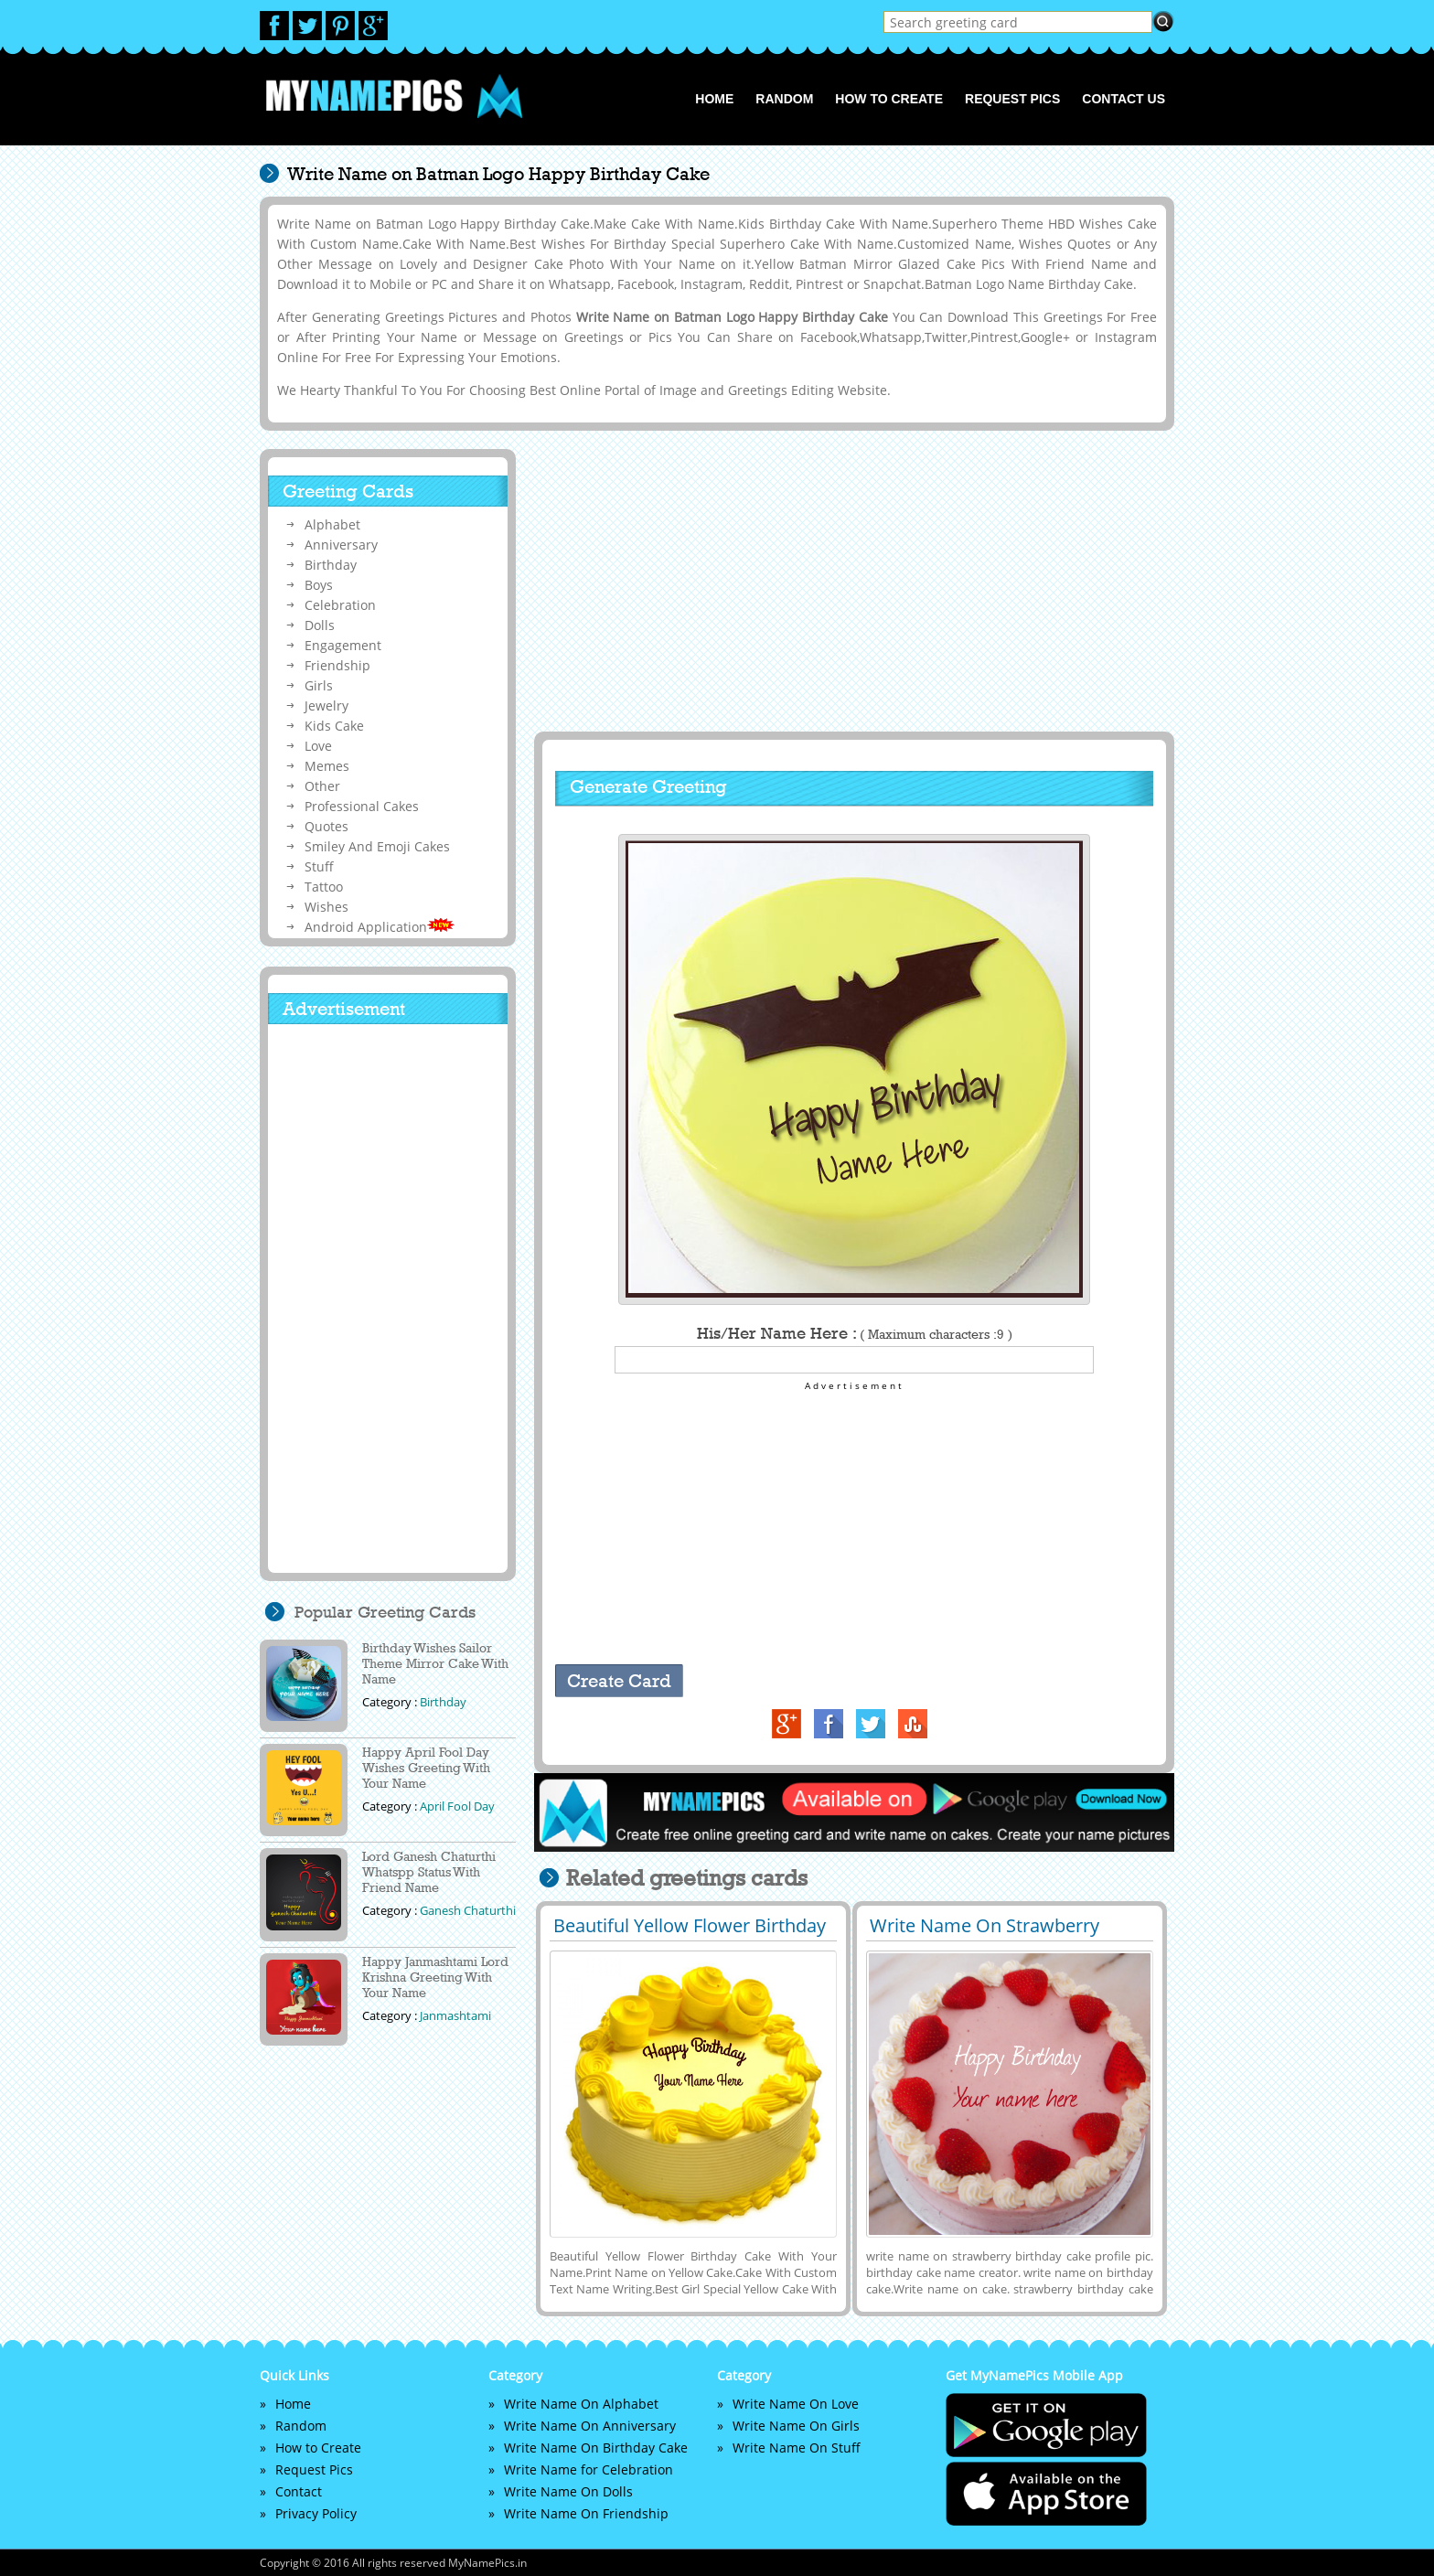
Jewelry (326, 705)
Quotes (326, 826)
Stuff (319, 866)
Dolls (320, 625)
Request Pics (1012, 98)
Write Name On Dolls (568, 2491)
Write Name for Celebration (588, 2469)
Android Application (380, 926)
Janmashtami (455, 2015)
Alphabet (332, 524)
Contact (298, 2491)
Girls (319, 685)
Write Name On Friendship (586, 2513)
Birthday (331, 564)
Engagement (343, 645)
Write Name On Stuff (797, 2447)
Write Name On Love (796, 2403)
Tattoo (324, 886)
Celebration (340, 605)
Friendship (337, 665)
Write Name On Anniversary (590, 2425)
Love (318, 745)
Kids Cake (334, 725)
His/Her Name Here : (854, 1333)
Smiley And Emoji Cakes (377, 846)
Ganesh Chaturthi (468, 1910)
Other (322, 786)
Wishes (326, 906)
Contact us (1123, 98)
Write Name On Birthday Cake (596, 2447)
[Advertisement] (851, 581)
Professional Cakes (362, 806)
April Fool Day (457, 1806)
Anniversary (341, 544)
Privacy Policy (316, 2513)
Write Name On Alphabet (581, 2403)
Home (714, 98)
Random (784, 98)
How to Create (889, 98)
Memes (327, 766)
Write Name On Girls (796, 2425)
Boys (319, 584)
